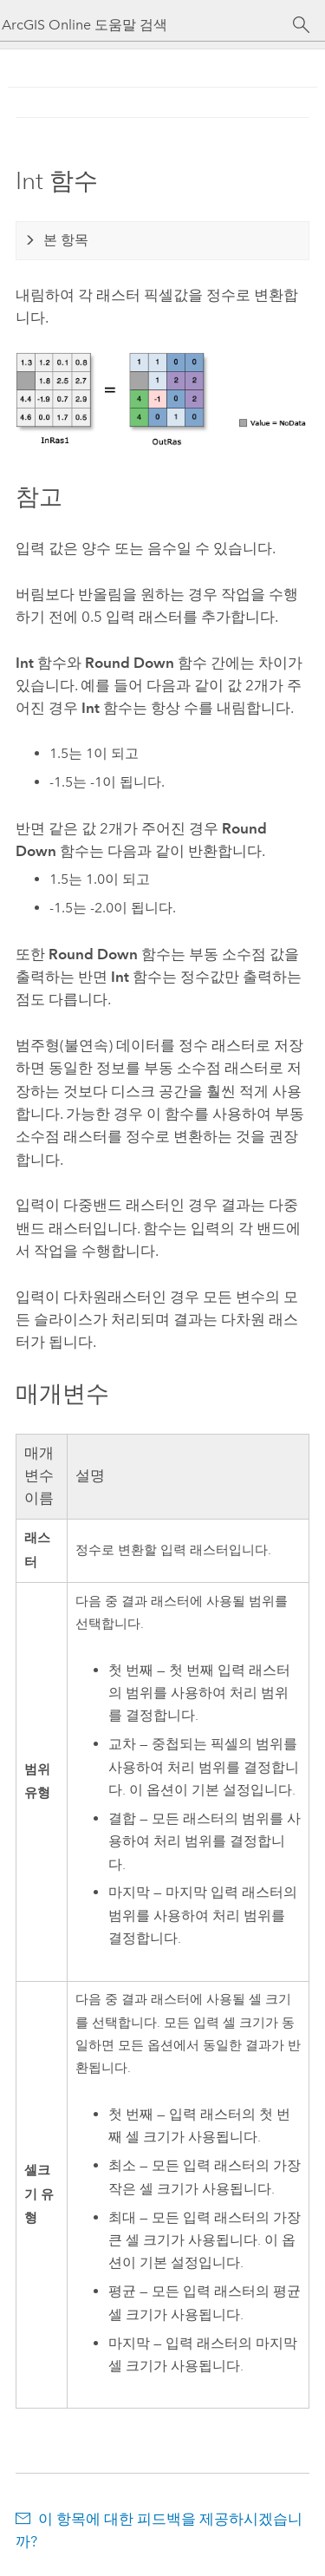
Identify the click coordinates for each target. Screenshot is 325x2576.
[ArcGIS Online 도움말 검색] (147, 25)
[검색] (301, 25)
